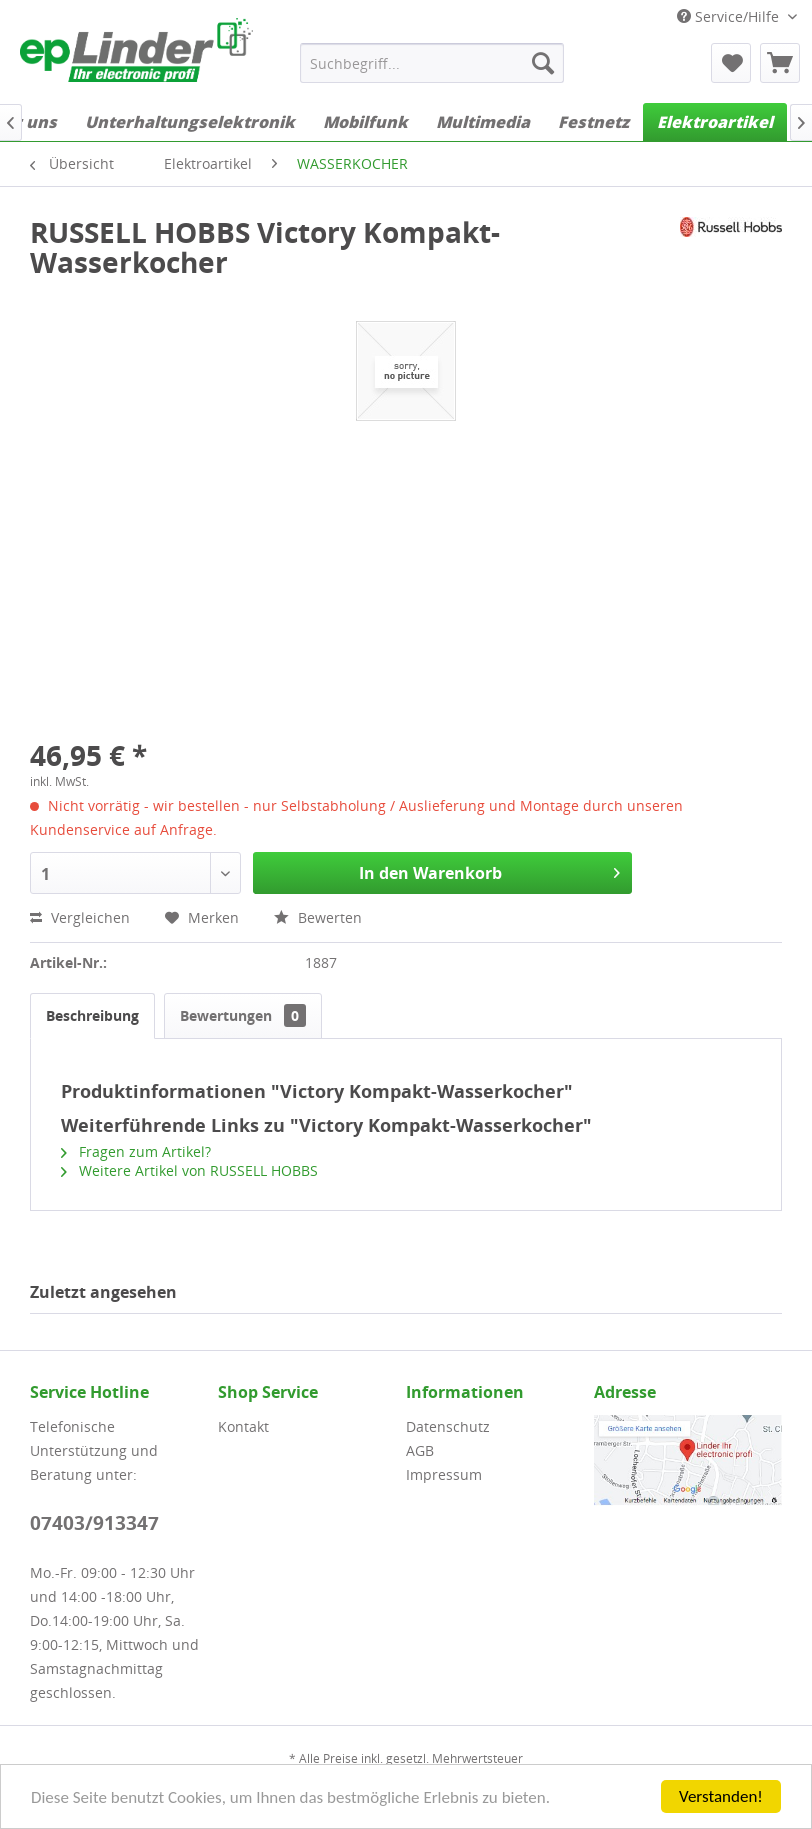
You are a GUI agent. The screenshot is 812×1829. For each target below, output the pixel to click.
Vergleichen (80, 917)
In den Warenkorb (489, 870)
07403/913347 (94, 1523)
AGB (420, 1450)
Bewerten (318, 917)
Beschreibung (92, 1015)
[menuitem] (432, 63)
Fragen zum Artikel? (136, 1151)
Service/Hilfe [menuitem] (730, 16)
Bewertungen (243, 1015)
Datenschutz (448, 1426)
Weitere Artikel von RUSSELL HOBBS (189, 1170)
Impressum (444, 1474)
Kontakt (243, 1426)
